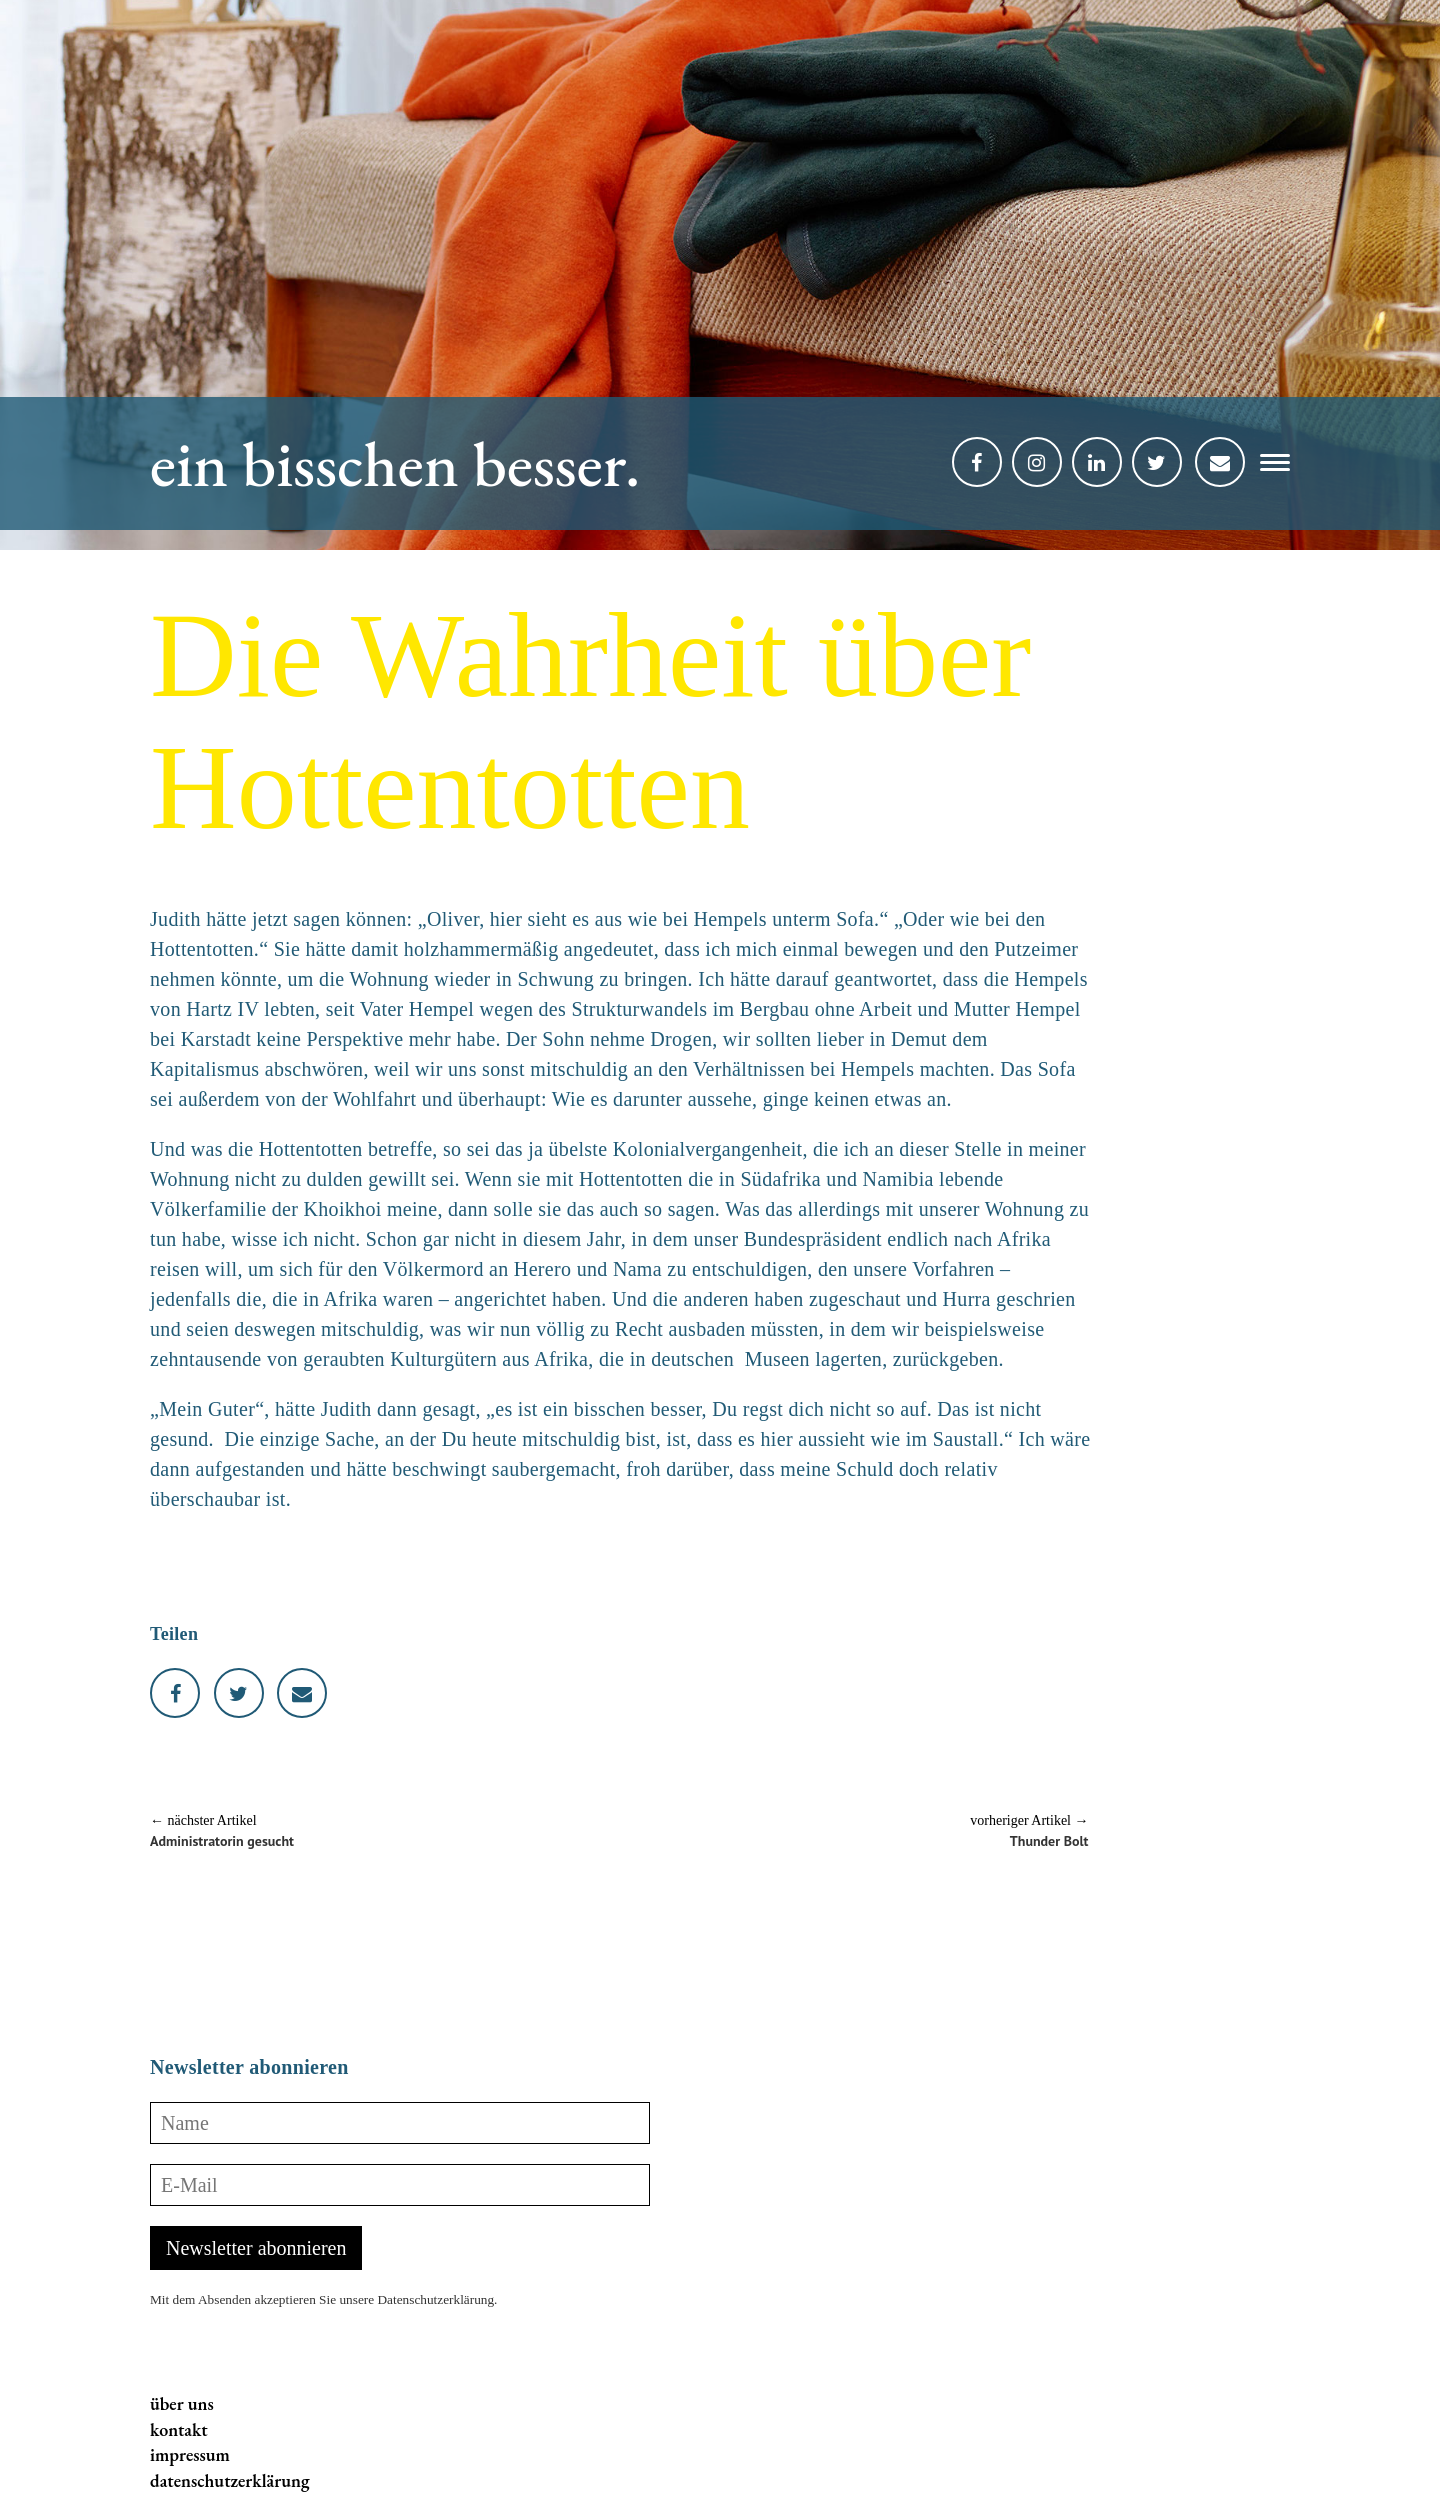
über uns (182, 2403)
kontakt (179, 2429)
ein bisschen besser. (395, 463)
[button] (1267, 468)
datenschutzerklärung (230, 2480)
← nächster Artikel (203, 1820)
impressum (190, 2454)
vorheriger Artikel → (1029, 1820)
